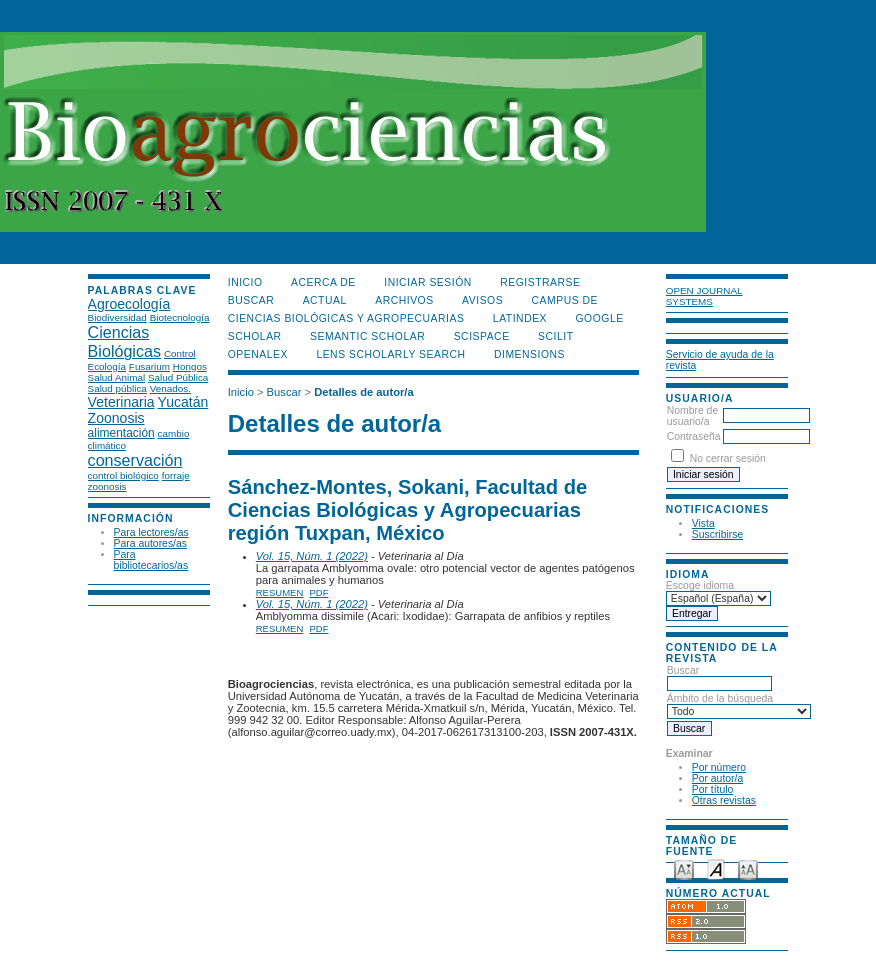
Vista (703, 523)
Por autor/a (717, 778)
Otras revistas (724, 800)
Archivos (404, 300)
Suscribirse (717, 534)
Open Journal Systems (704, 296)
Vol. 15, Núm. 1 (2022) (312, 556)
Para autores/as (150, 543)
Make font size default (716, 868)
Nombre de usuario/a (692, 416)
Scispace (482, 336)
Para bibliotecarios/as (151, 560)
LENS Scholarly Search (390, 354)
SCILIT (555, 336)
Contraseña (694, 436)
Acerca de (323, 282)
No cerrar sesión (728, 458)
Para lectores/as (151, 532)
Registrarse (540, 282)
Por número (719, 767)
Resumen (280, 592)
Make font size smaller (684, 868)
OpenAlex (258, 354)
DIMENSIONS (529, 354)
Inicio (245, 282)
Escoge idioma (700, 585)
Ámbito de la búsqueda (739, 705)
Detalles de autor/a (363, 392)
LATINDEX (520, 318)
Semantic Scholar (367, 336)
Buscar (719, 677)
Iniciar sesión (428, 282)
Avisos (482, 300)
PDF (318, 592)
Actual (325, 300)
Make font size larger (748, 868)
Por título (713, 789)
